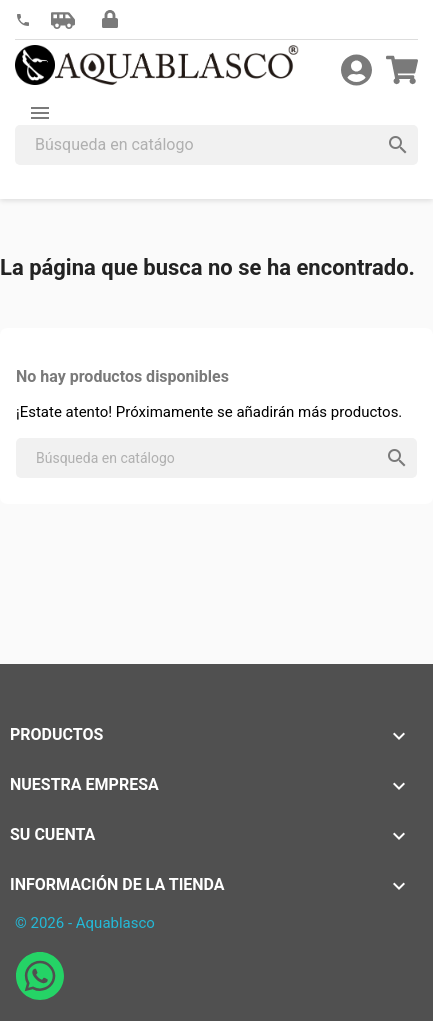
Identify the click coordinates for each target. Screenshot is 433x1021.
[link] (23, 20)
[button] (63, 20)
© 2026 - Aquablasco (85, 923)
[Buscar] (216, 145)
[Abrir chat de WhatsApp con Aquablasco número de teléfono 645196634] (40, 994)
